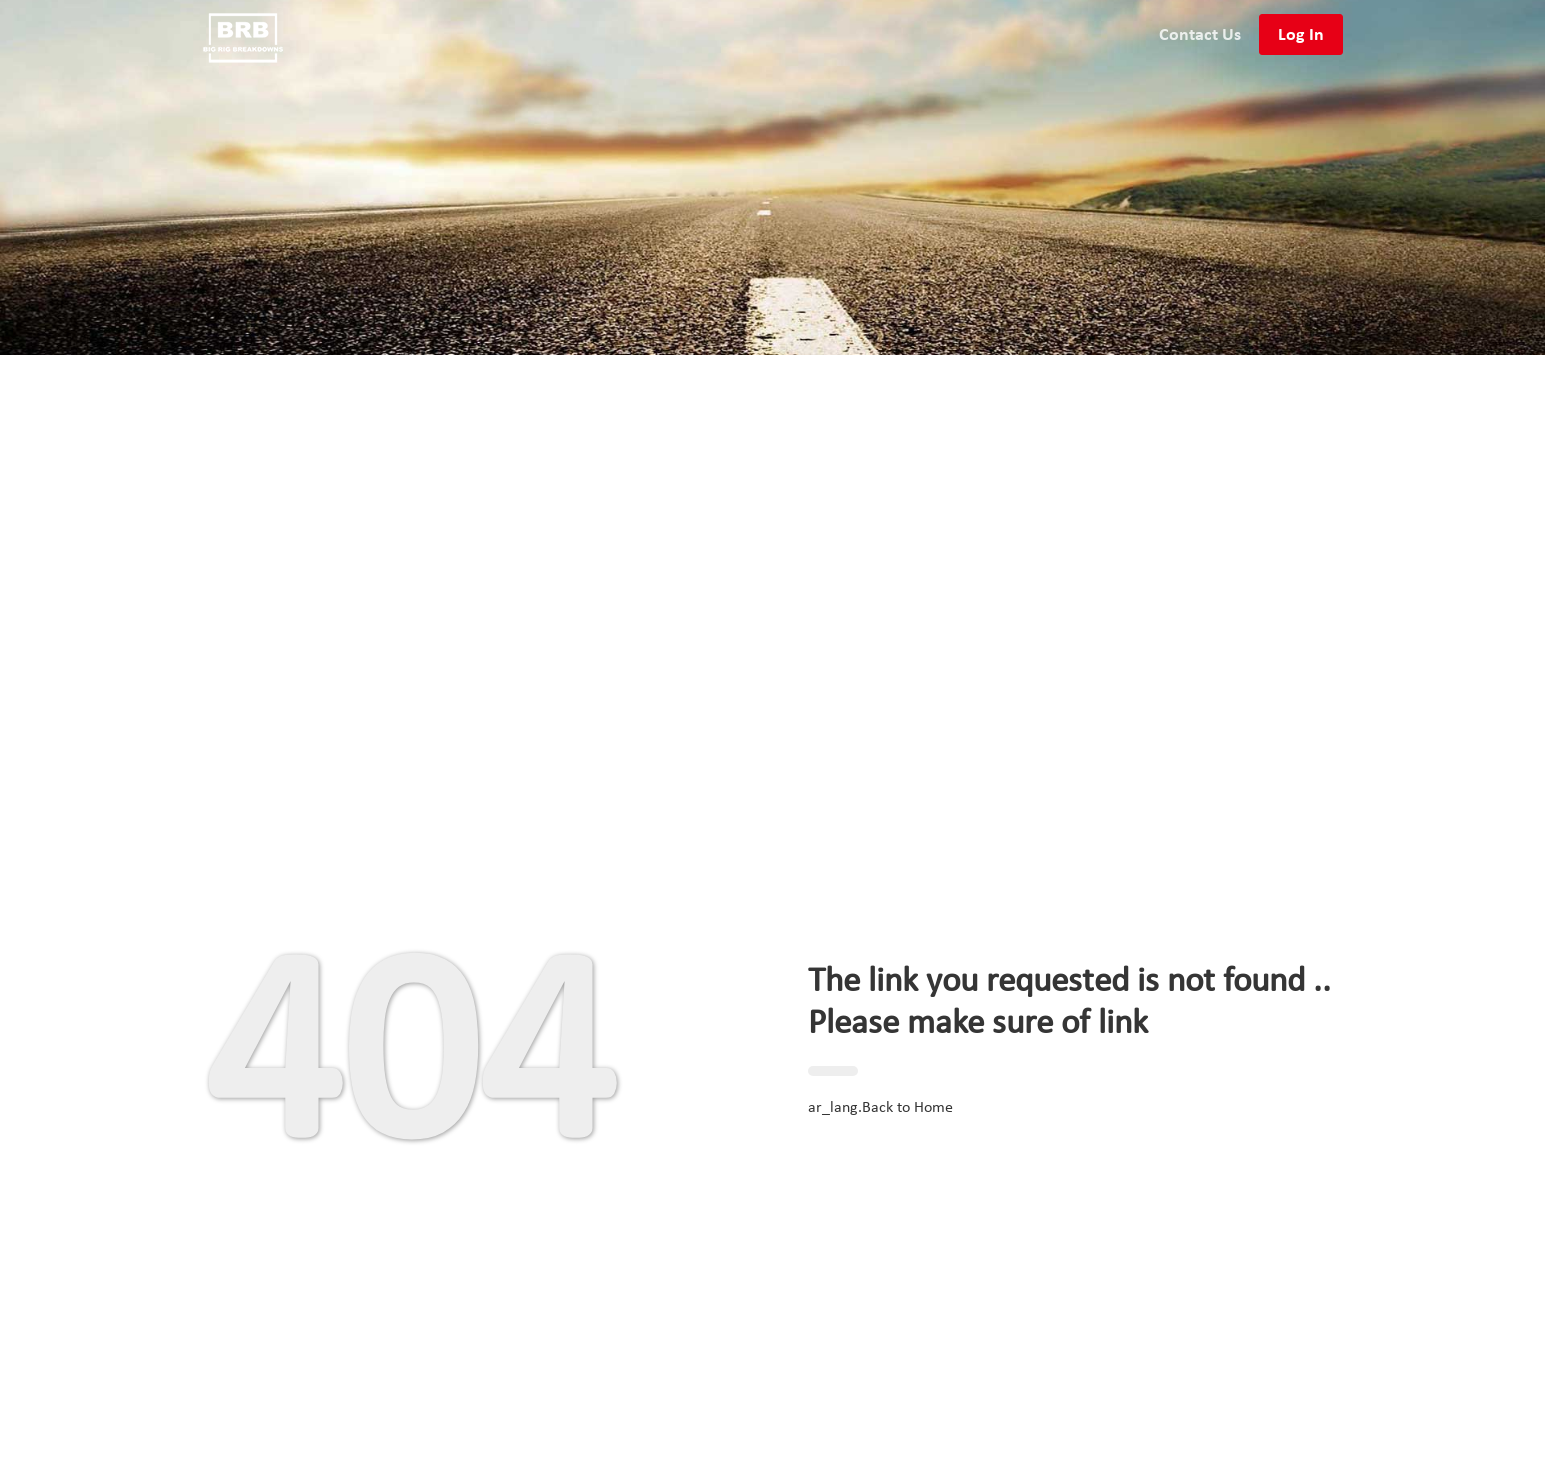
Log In (1301, 34)
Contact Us (1200, 34)
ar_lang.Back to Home (880, 1108)
